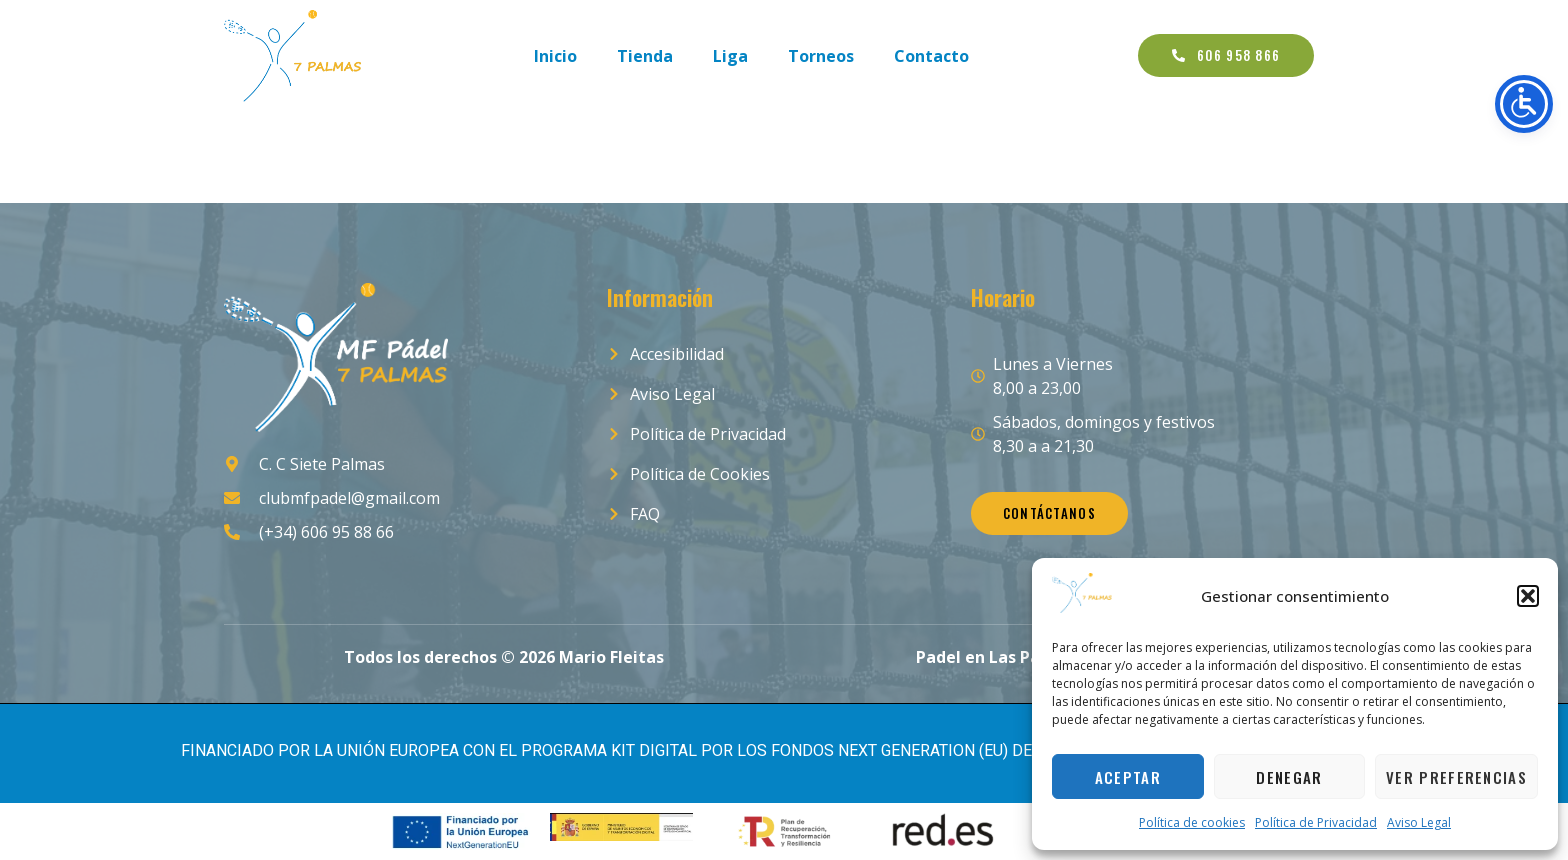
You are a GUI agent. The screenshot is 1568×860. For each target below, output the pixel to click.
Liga (730, 56)
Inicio (555, 56)
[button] (1528, 596)
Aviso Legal (1419, 822)
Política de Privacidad (1316, 822)
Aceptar (1128, 777)
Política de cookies (1192, 822)
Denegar (1289, 777)
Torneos (821, 56)
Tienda (645, 56)
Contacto (931, 56)
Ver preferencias (1456, 777)
